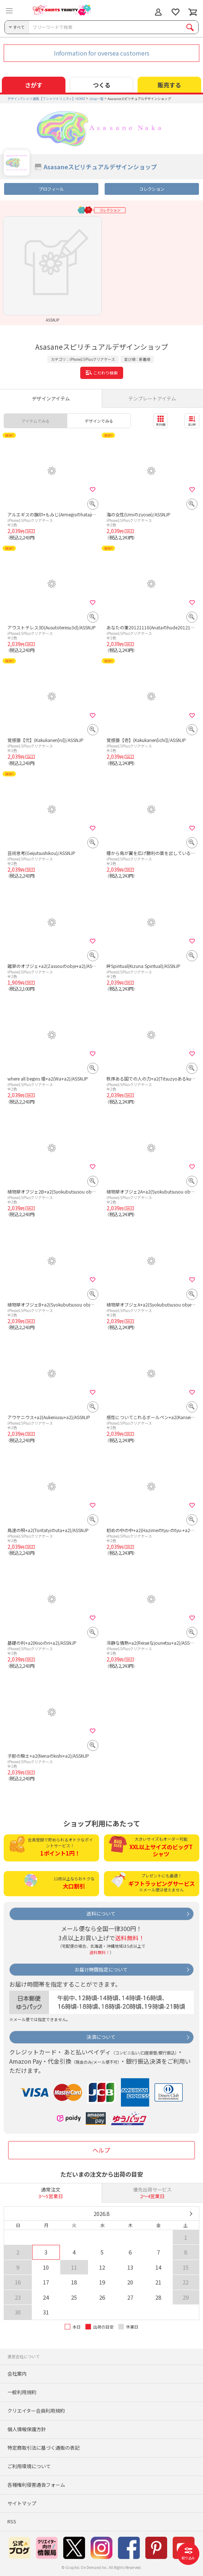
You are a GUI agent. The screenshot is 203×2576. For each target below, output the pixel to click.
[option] (52, 269)
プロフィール (51, 189)
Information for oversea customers (101, 53)
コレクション (151, 189)
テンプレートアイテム (152, 398)
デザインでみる (99, 421)
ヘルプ (101, 2150)
